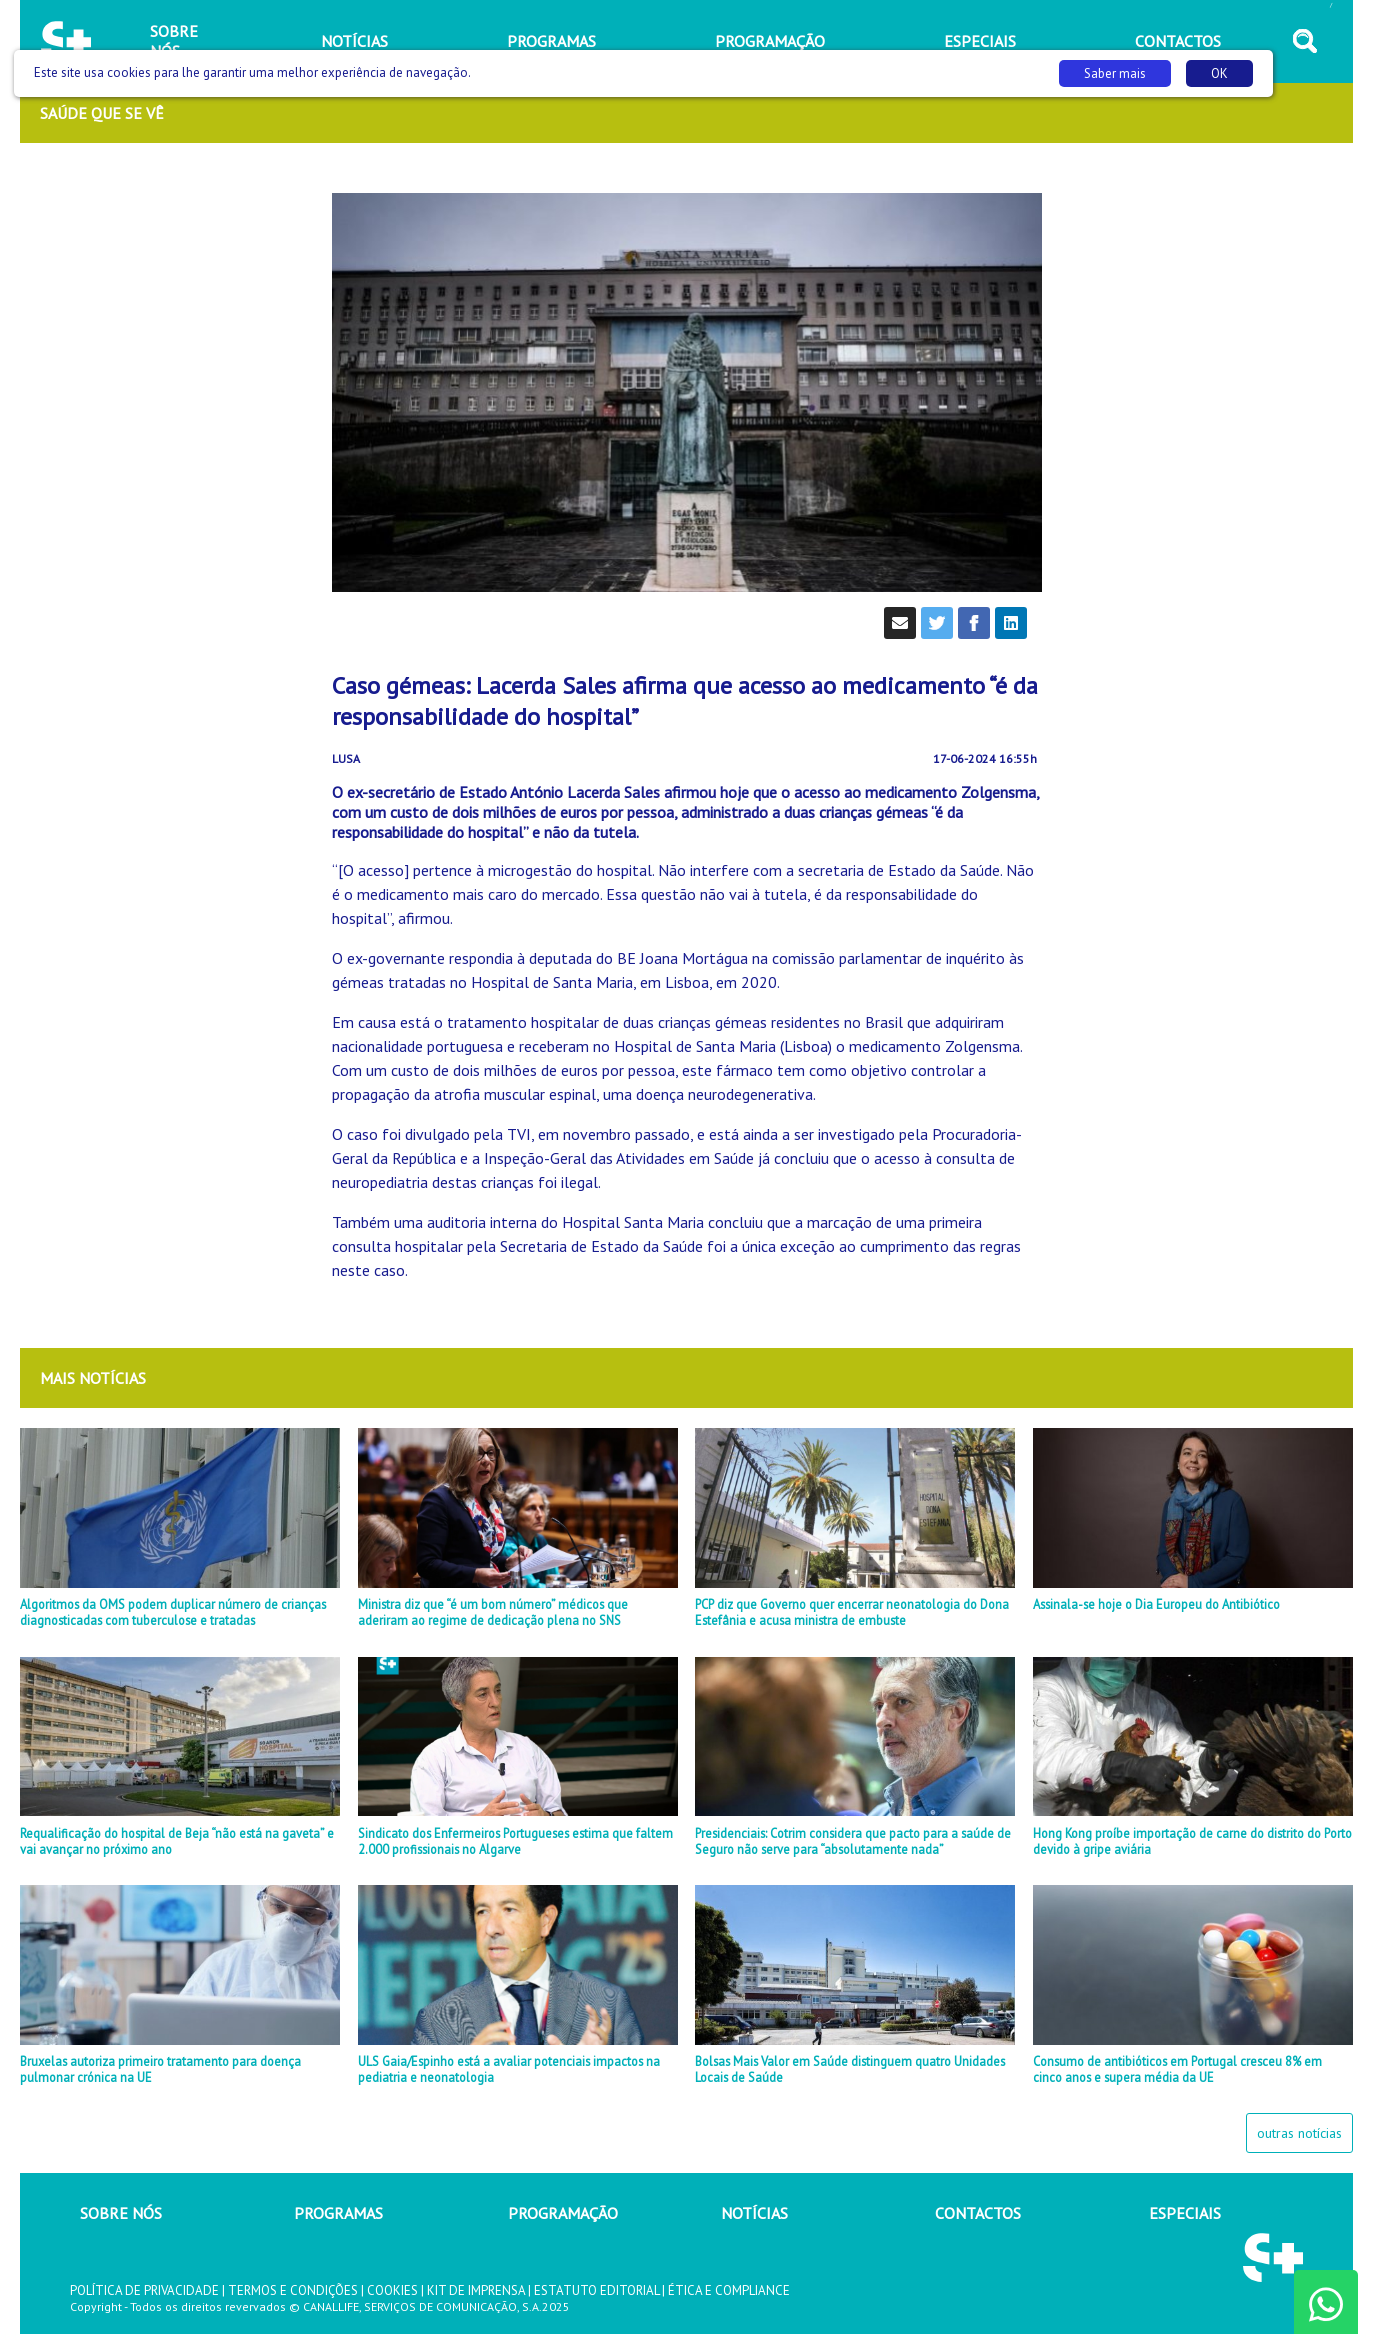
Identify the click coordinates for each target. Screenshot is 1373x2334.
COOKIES (392, 2290)
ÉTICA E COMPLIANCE (729, 2290)
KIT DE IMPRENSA (476, 2290)
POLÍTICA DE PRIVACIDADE (144, 2290)
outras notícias (1299, 2133)
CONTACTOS (978, 2213)
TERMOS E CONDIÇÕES (293, 2290)
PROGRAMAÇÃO (563, 2213)
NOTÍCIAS (754, 2213)
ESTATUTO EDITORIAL (596, 2290)
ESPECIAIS (1185, 2213)
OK (1219, 73)
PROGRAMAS (338, 2213)
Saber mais (1115, 73)
